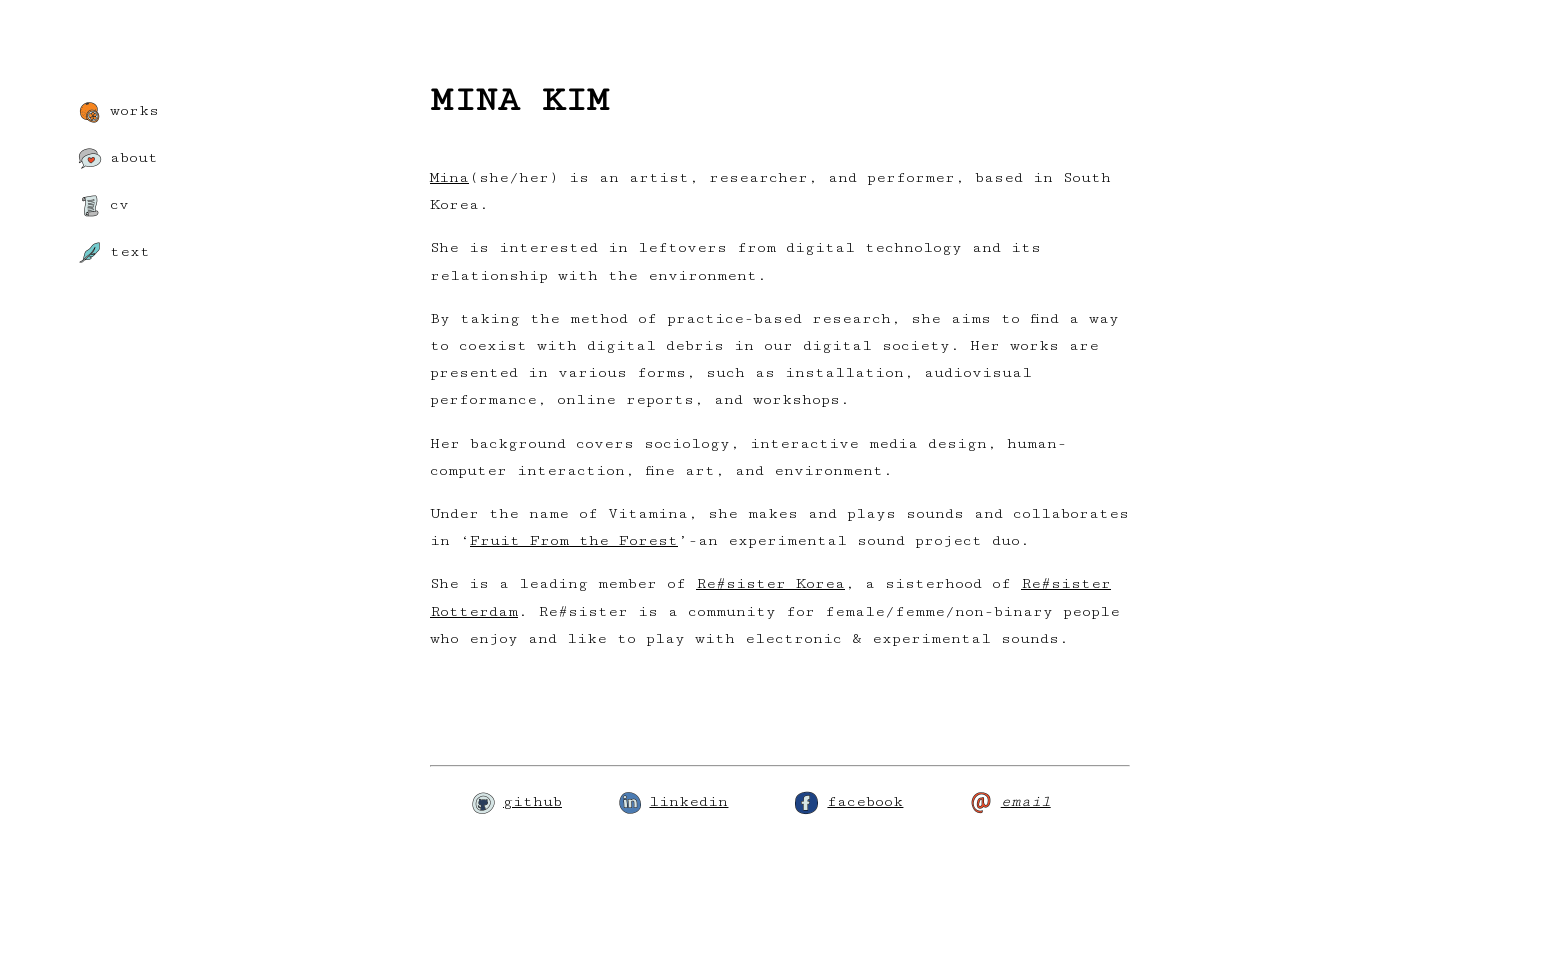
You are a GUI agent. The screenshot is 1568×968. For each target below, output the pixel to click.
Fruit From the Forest (574, 540)
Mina (449, 177)
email (1010, 801)
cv (103, 206)
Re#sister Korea (770, 583)
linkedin (672, 801)
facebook (849, 801)
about (118, 159)
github (516, 801)
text (114, 253)
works (118, 112)
